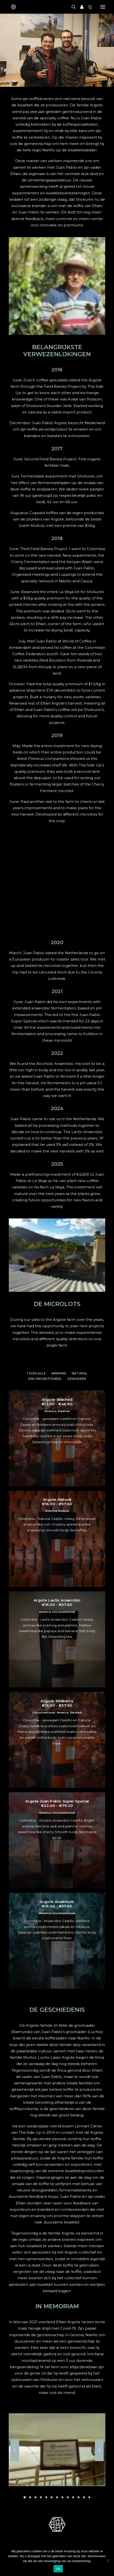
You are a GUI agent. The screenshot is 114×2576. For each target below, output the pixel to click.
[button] (24, 2497)
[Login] (79, 7)
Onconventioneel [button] (45, 1379)
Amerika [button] (58, 1373)
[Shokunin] (13, 6)
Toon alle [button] (36, 1373)
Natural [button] (80, 1373)
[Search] (71, 7)
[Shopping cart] (87, 7)
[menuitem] (36, 1373)
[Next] (99, 2461)
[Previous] (15, 2461)
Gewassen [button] (76, 1379)
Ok (58, 2569)
